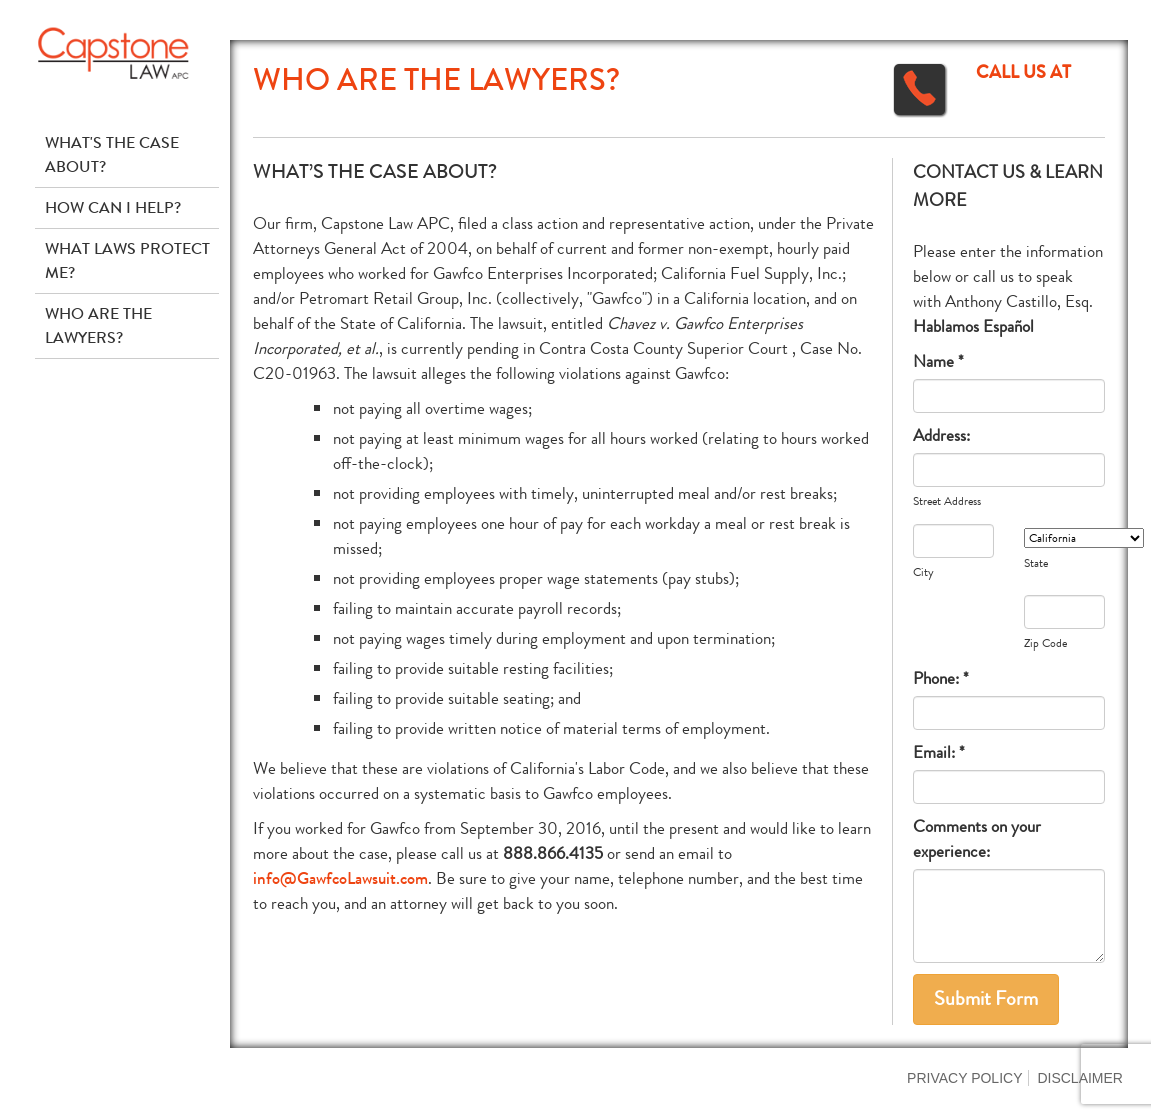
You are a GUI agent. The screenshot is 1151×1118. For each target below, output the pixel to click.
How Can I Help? (113, 207)
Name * (938, 361)
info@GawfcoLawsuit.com (340, 878)
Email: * (939, 752)
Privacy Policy (964, 1078)
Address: (941, 435)
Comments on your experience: (977, 839)
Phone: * (941, 678)
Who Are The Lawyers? (98, 325)
